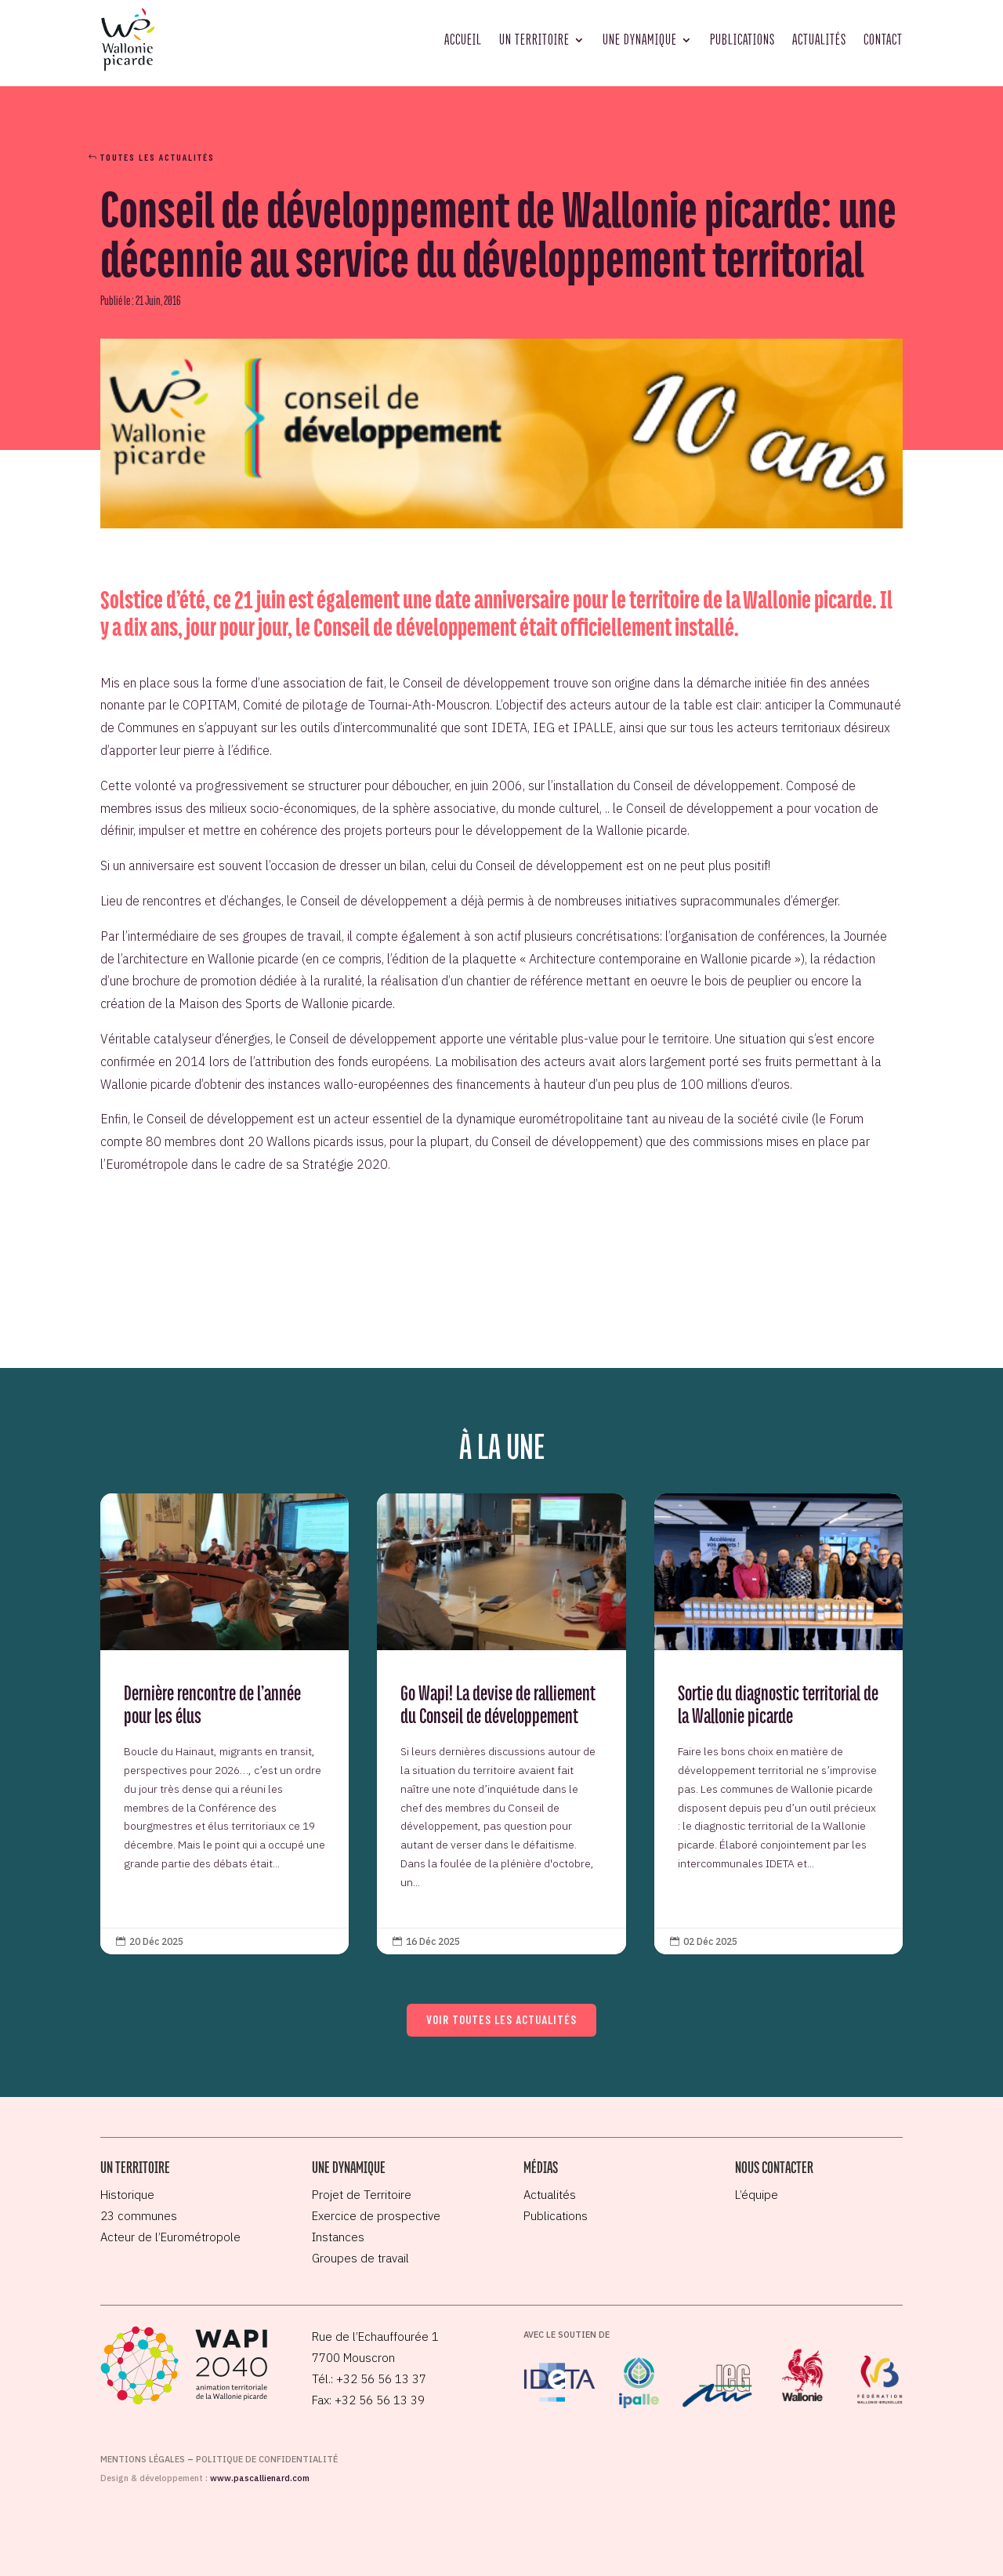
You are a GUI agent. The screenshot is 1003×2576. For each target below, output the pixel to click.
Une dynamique (640, 39)
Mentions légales (142, 2459)
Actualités (819, 39)
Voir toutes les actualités (501, 2019)
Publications (742, 39)
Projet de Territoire (361, 2194)
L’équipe (756, 2194)
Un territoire (534, 39)
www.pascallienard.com (260, 2478)
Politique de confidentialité (267, 2459)
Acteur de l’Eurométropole (170, 2237)
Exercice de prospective (376, 2215)
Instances (338, 2237)
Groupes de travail (360, 2258)
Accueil (463, 39)
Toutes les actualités (157, 156)
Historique (127, 2194)
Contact (883, 39)
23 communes (138, 2215)
